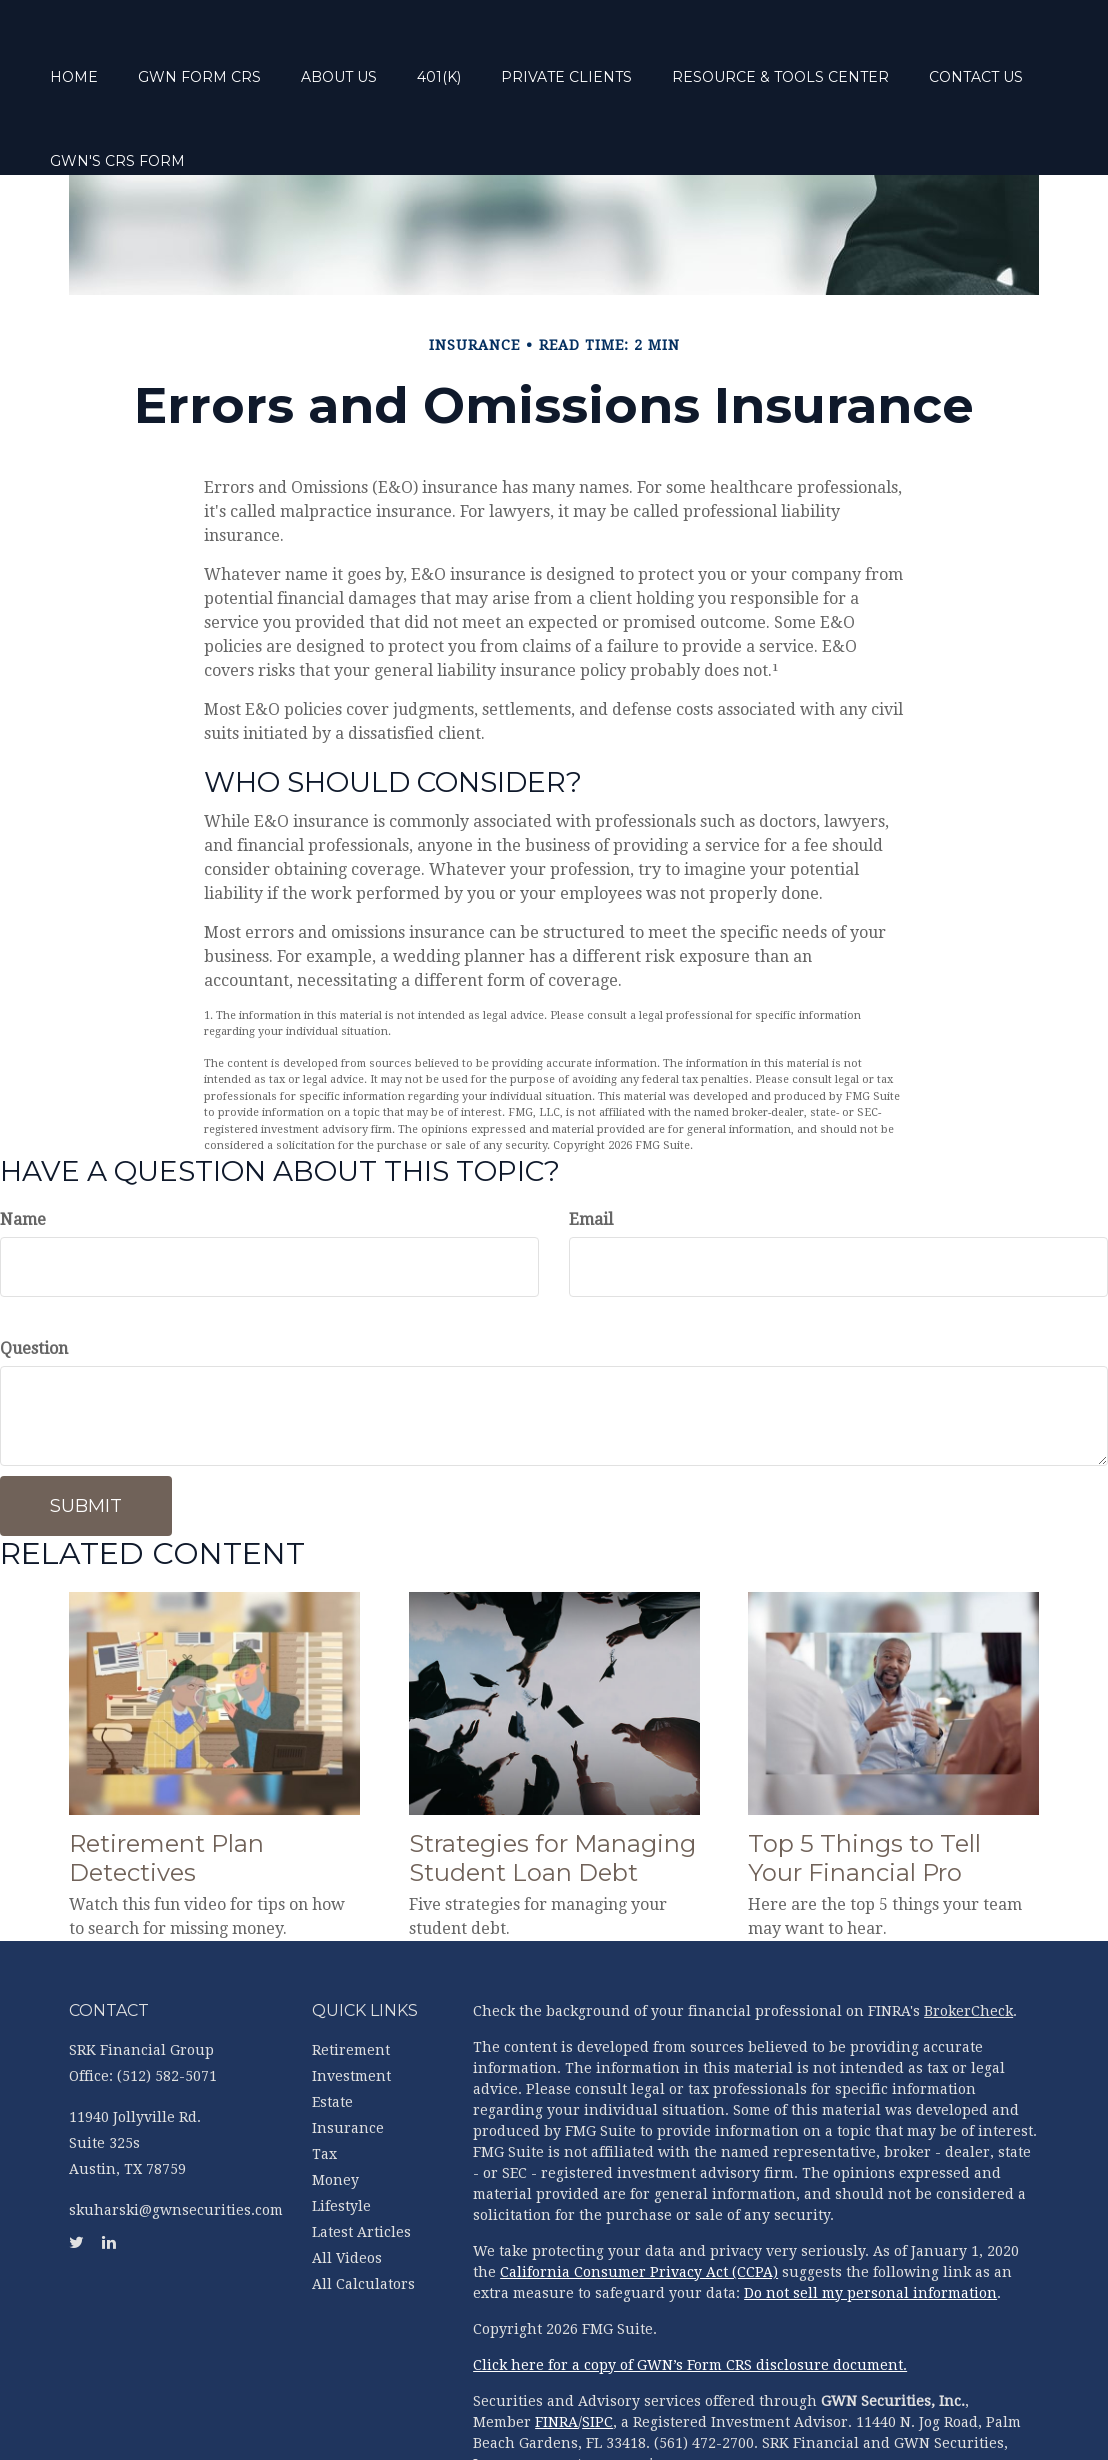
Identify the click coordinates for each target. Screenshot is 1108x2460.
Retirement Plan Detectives (166, 1783)
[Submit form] (86, 1431)
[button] (247, 50)
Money (335, 2105)
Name (23, 1144)
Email (591, 1144)
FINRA (556, 2347)
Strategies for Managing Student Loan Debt (552, 1783)
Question (34, 1273)
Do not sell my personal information (870, 2218)
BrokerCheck (968, 1936)
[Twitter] (20, 841)
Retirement (351, 1975)
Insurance (348, 2053)
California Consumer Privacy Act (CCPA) (639, 2197)
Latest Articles (361, 2157)
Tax (324, 2079)
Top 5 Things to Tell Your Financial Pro (864, 1783)
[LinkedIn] (20, 881)
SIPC (597, 2347)
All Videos (347, 2183)
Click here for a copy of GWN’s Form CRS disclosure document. (690, 2290)
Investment (351, 2001)
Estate (332, 2027)
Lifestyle (341, 2131)
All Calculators (363, 2209)
